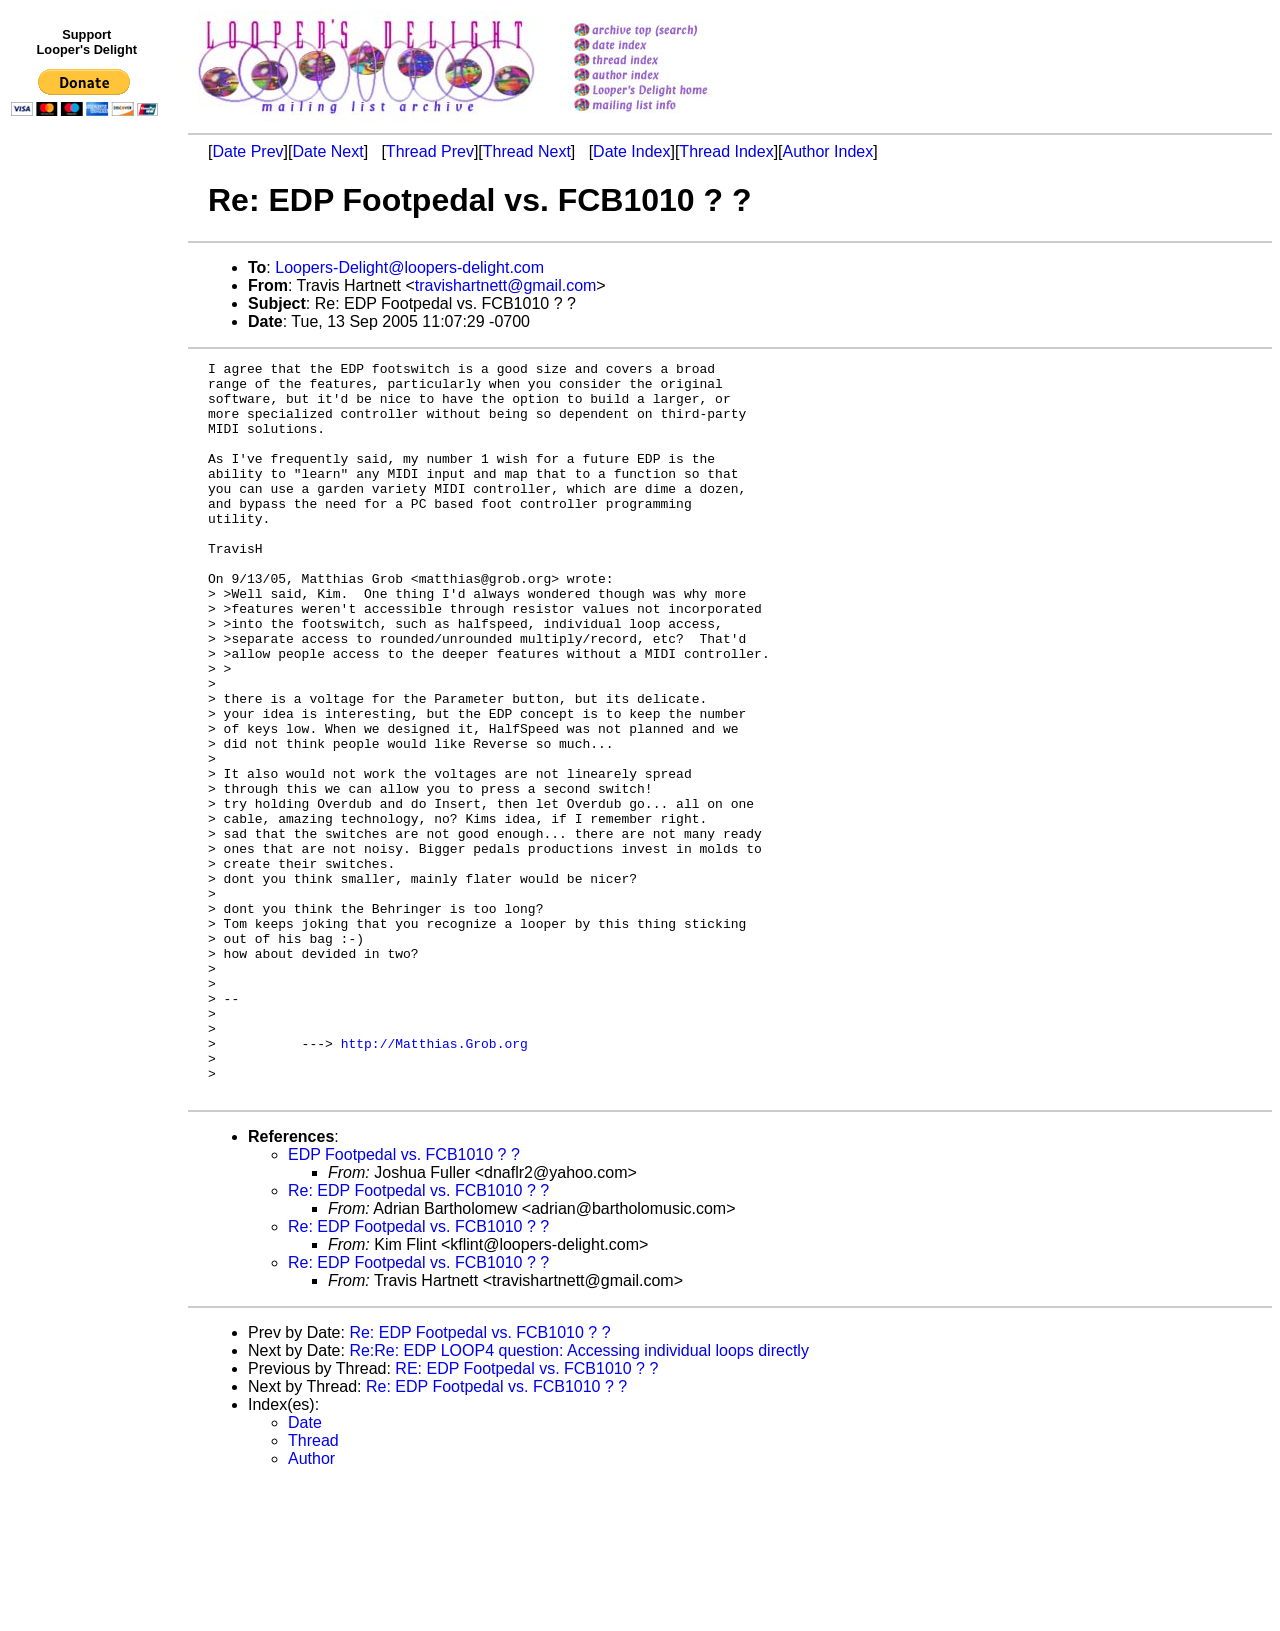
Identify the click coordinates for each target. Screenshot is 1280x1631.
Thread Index (726, 151)
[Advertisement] (88, 537)
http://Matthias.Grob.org (434, 1181)
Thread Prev (430, 151)
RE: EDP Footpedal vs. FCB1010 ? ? (526, 1515)
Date (305, 1569)
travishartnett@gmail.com (506, 285)
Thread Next (527, 151)
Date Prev (247, 151)
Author (311, 1605)
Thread (313, 1587)
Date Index (631, 151)
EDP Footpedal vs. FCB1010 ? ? (404, 1301)
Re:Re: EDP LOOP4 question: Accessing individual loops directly (579, 1497)
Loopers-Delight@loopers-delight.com (409, 267)
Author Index (828, 151)
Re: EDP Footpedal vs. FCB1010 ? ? (418, 1337)
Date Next (327, 151)
